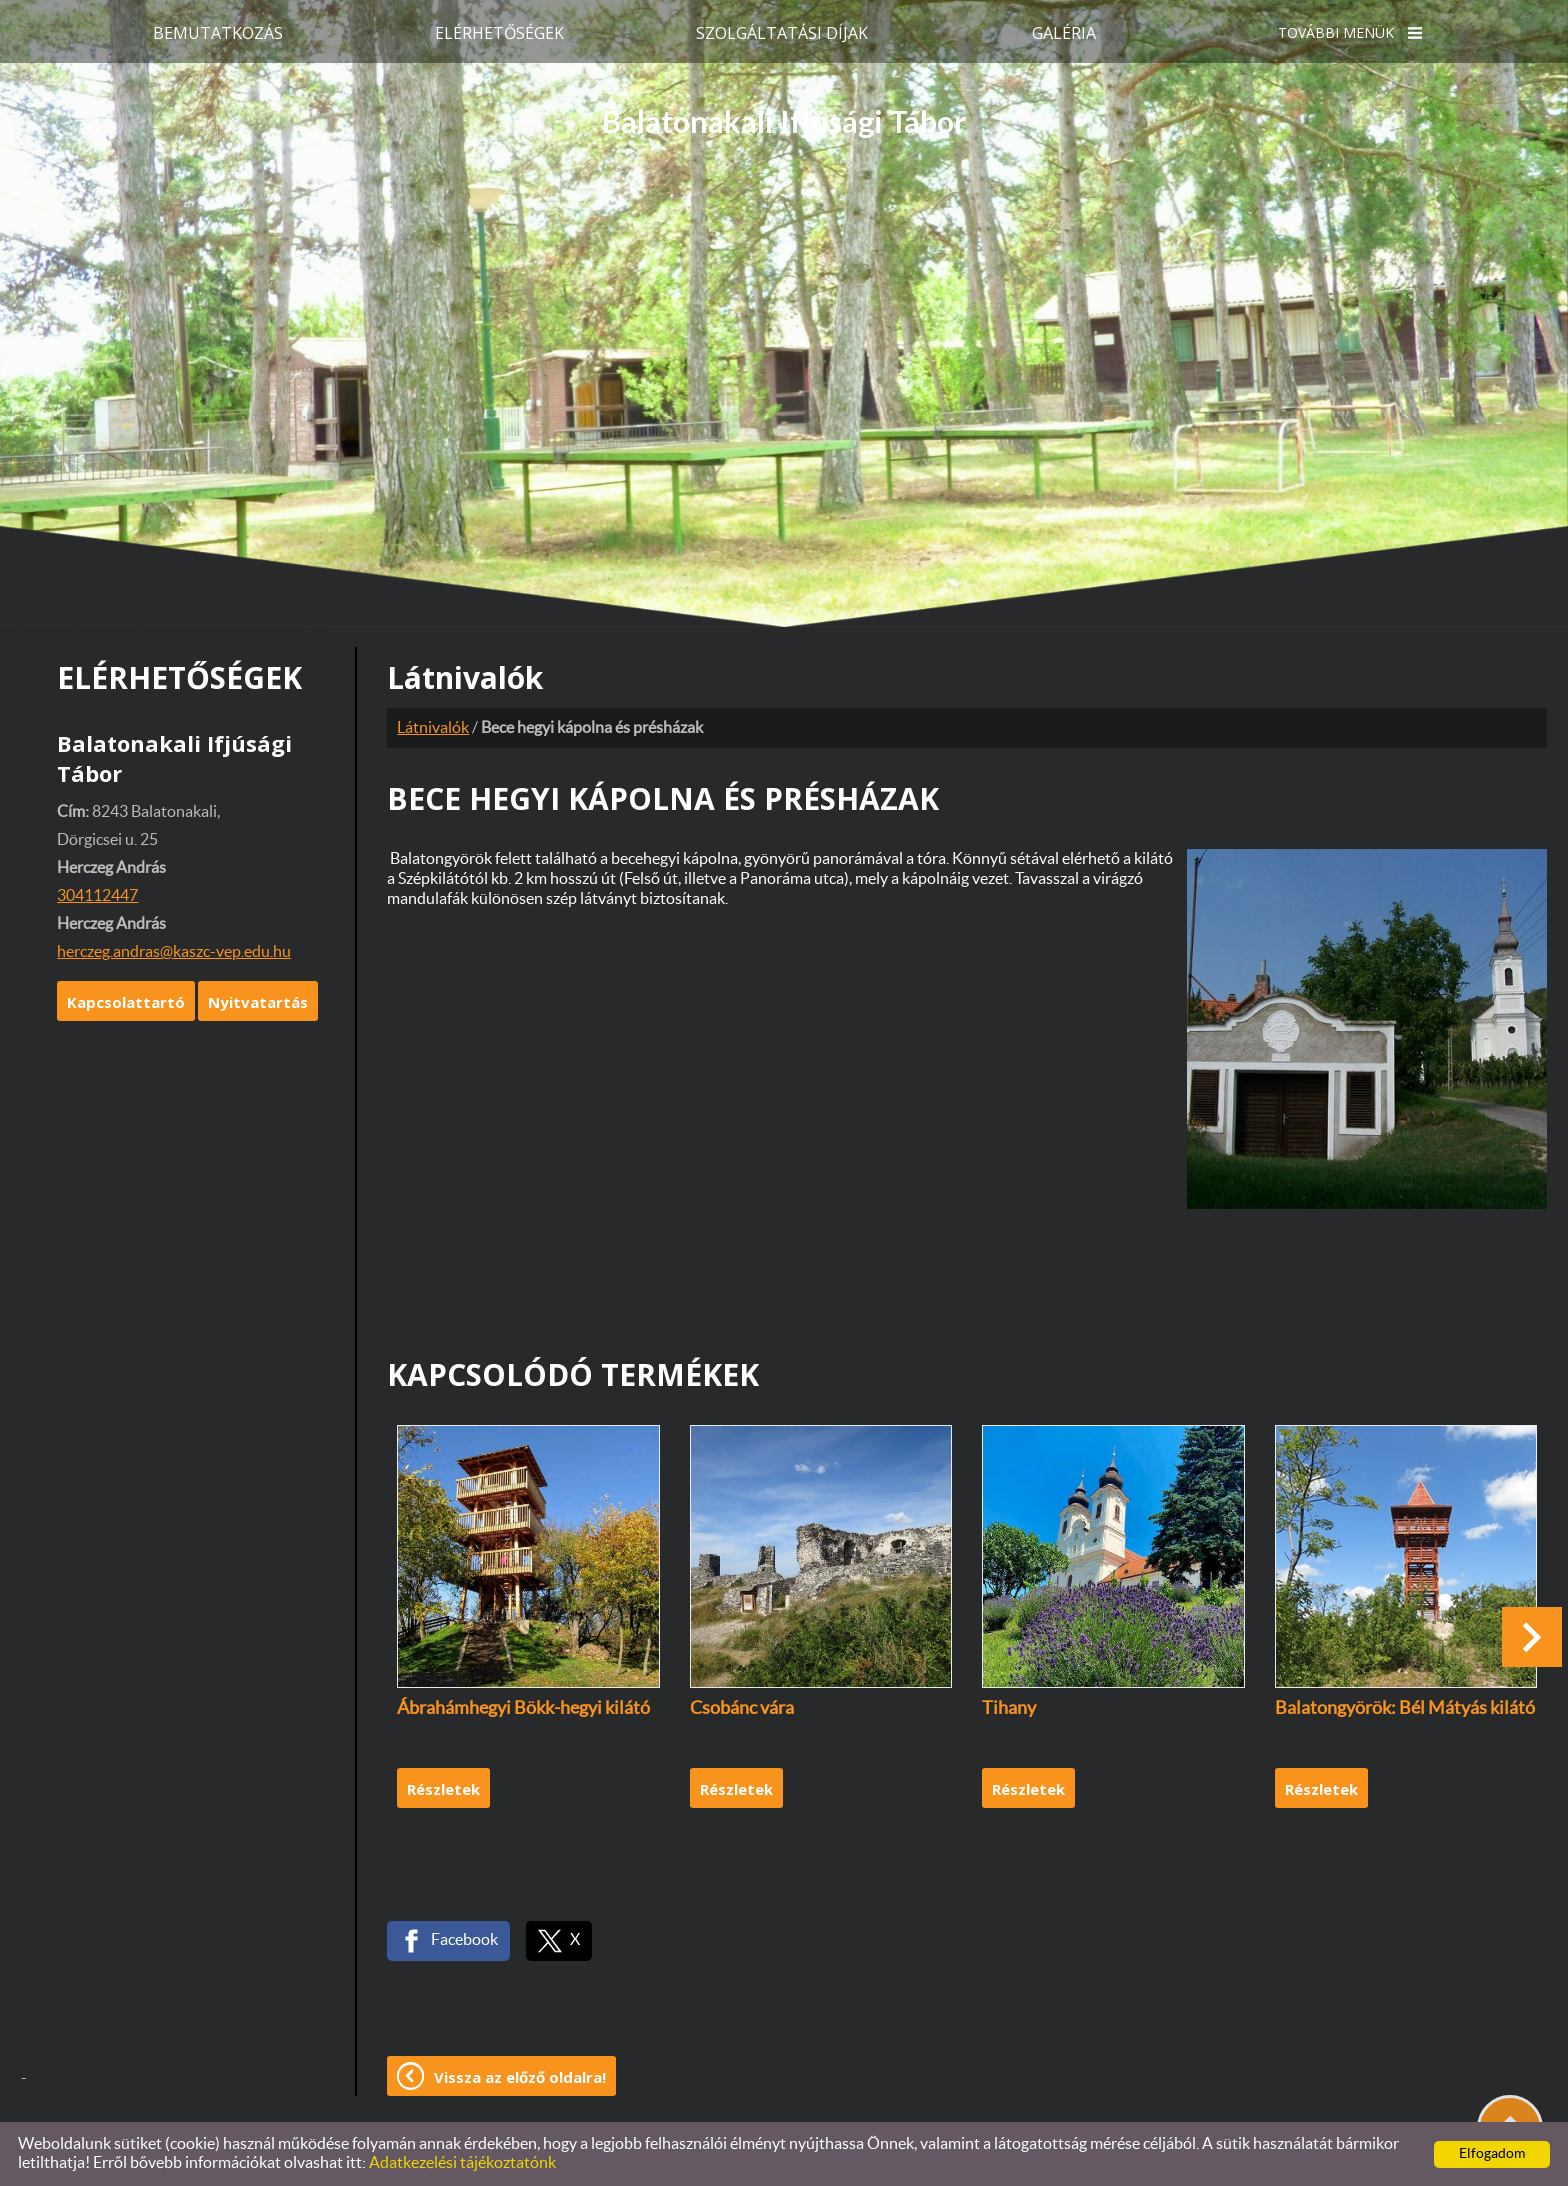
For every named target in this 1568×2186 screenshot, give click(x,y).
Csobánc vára (742, 1709)
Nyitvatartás (258, 1002)
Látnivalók (433, 728)
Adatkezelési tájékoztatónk (462, 2163)
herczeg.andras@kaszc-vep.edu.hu (174, 952)
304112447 (97, 896)
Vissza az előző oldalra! (520, 2077)
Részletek (443, 1789)
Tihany (1009, 1709)
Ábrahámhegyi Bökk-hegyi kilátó (523, 1709)
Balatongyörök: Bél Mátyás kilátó (1405, 1709)
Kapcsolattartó (126, 1002)
